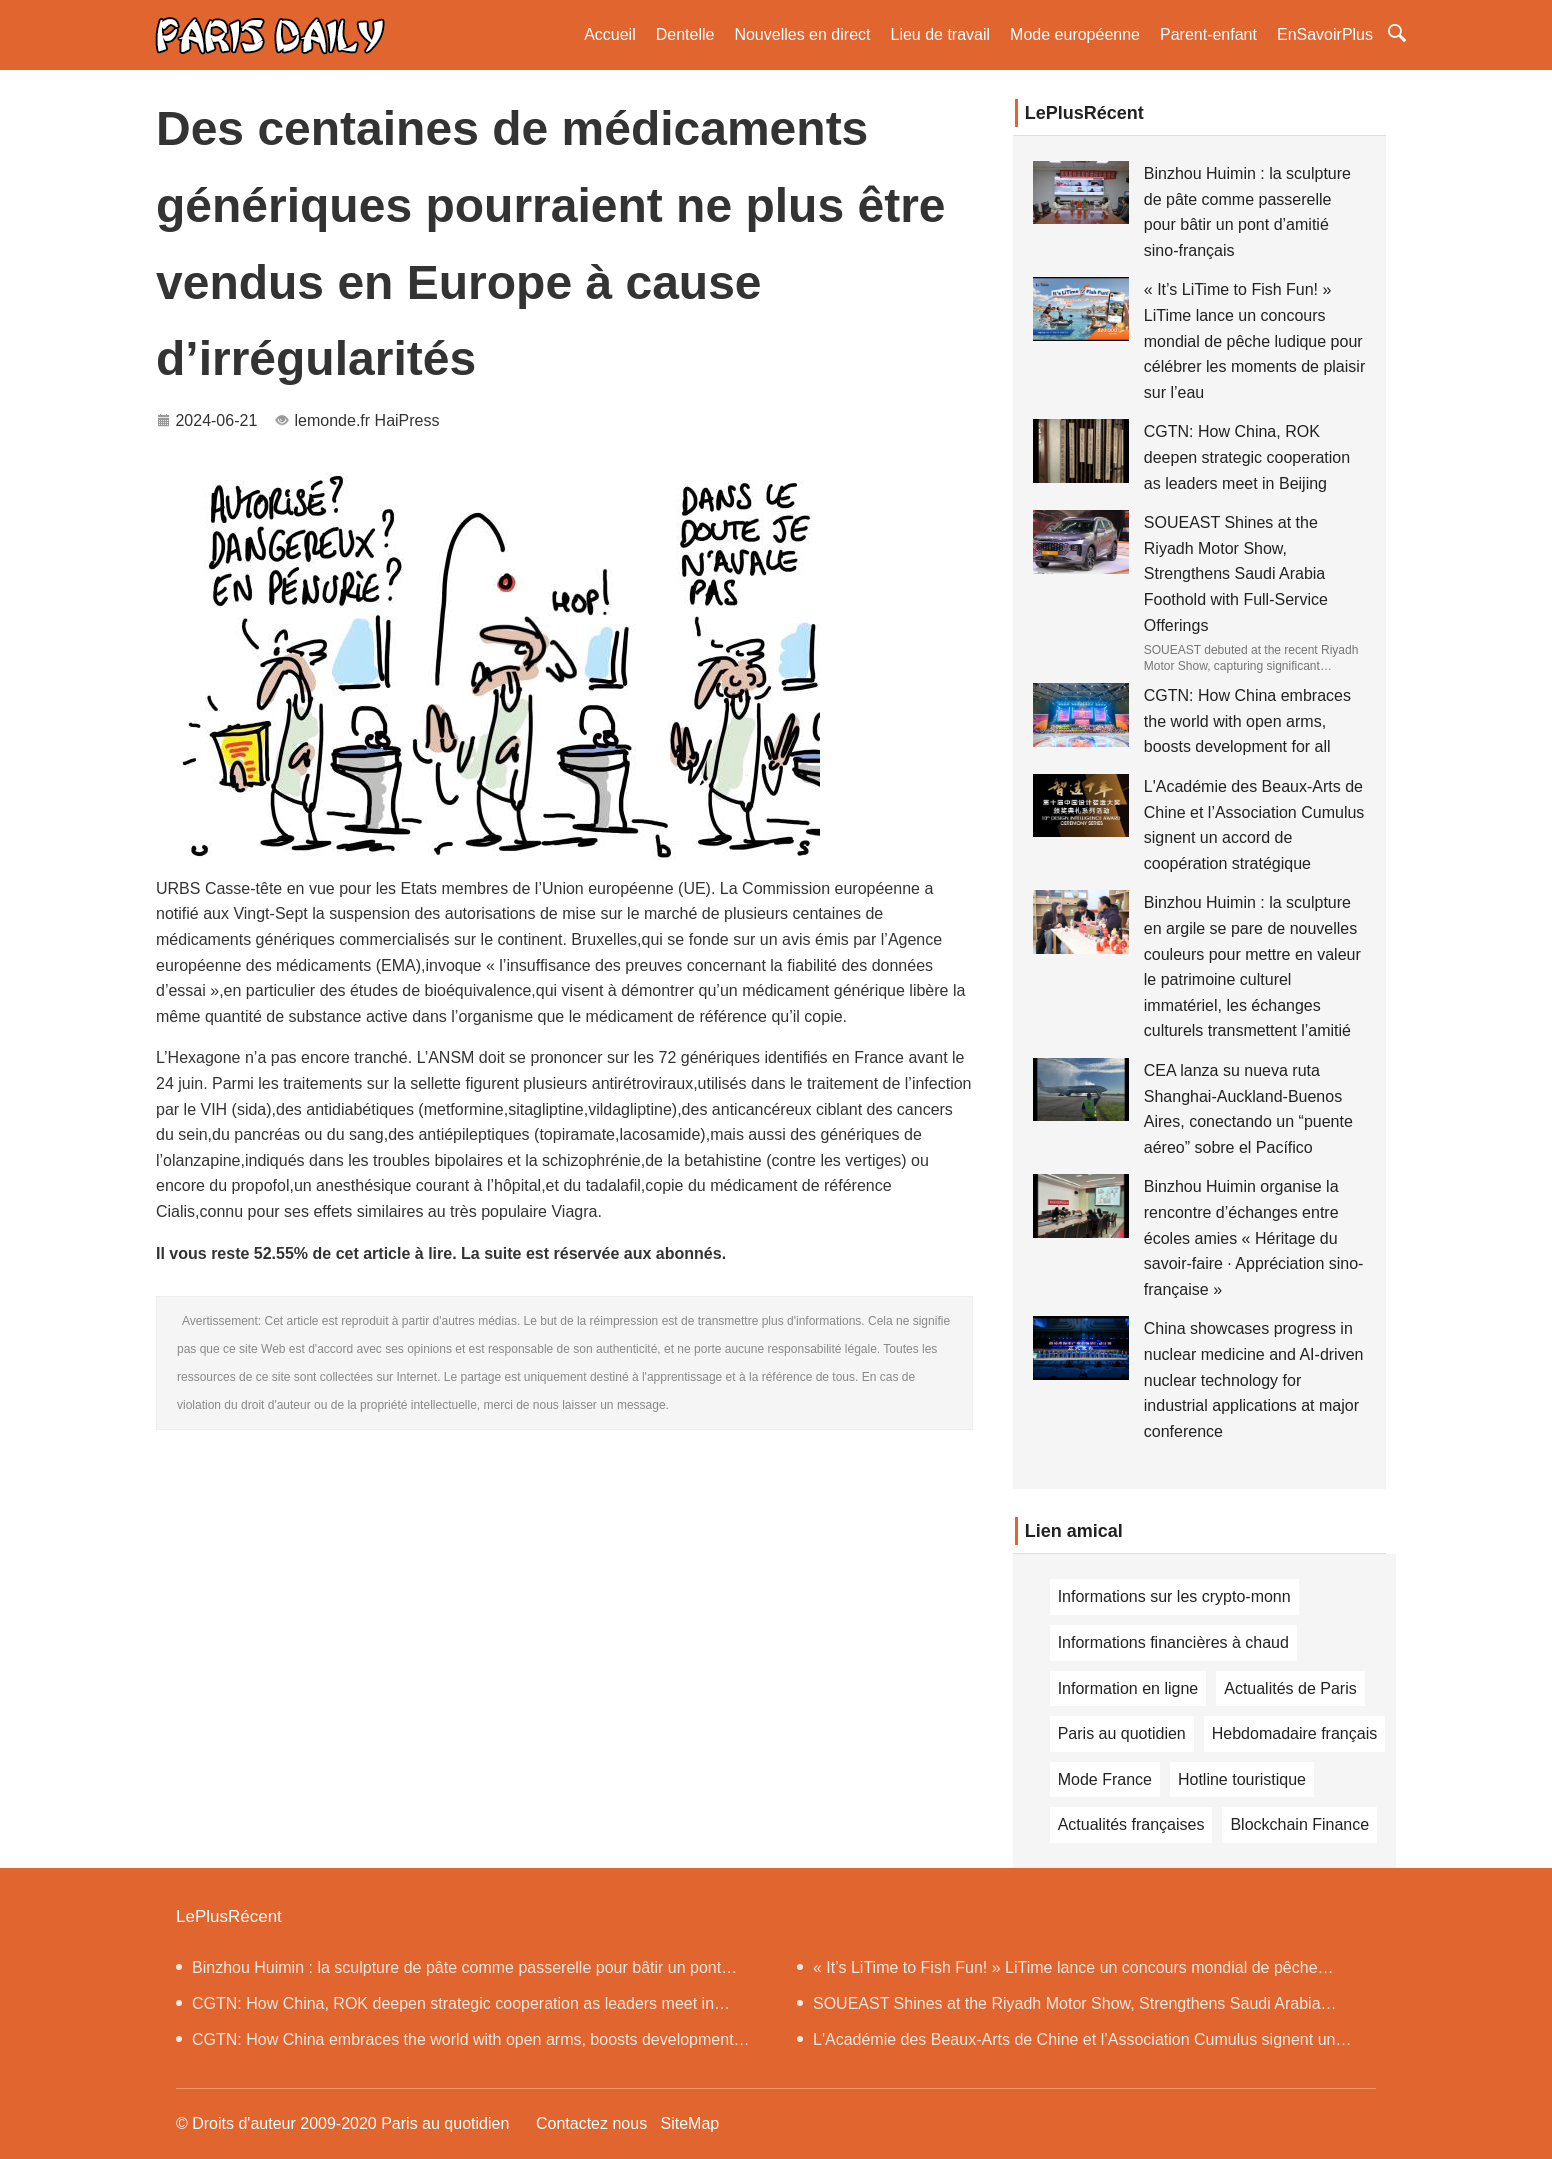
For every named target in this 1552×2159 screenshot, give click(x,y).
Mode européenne (1075, 34)
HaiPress (407, 420)
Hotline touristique (1242, 1779)
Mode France (1105, 1779)
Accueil (610, 34)
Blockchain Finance (1299, 1824)
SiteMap (689, 2123)
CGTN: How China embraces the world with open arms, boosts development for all (1247, 721)
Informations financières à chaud (1173, 1642)
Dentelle (685, 34)
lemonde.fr (333, 420)
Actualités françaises (1131, 1824)
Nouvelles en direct (802, 34)
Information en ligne (1128, 1688)
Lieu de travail (940, 34)
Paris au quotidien (1122, 1733)
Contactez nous (591, 2123)
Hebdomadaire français (1294, 1733)
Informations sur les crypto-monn (1174, 1596)
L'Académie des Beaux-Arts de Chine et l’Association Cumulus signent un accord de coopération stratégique (1066, 2044)
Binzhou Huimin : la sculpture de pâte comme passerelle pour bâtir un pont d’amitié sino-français (448, 1972)
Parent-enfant (1208, 34)
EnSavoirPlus (1325, 34)
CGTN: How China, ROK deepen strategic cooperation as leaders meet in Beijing (1247, 457)
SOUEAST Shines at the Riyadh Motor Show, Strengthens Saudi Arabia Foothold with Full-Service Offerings (1236, 573)
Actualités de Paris (1290, 1688)
